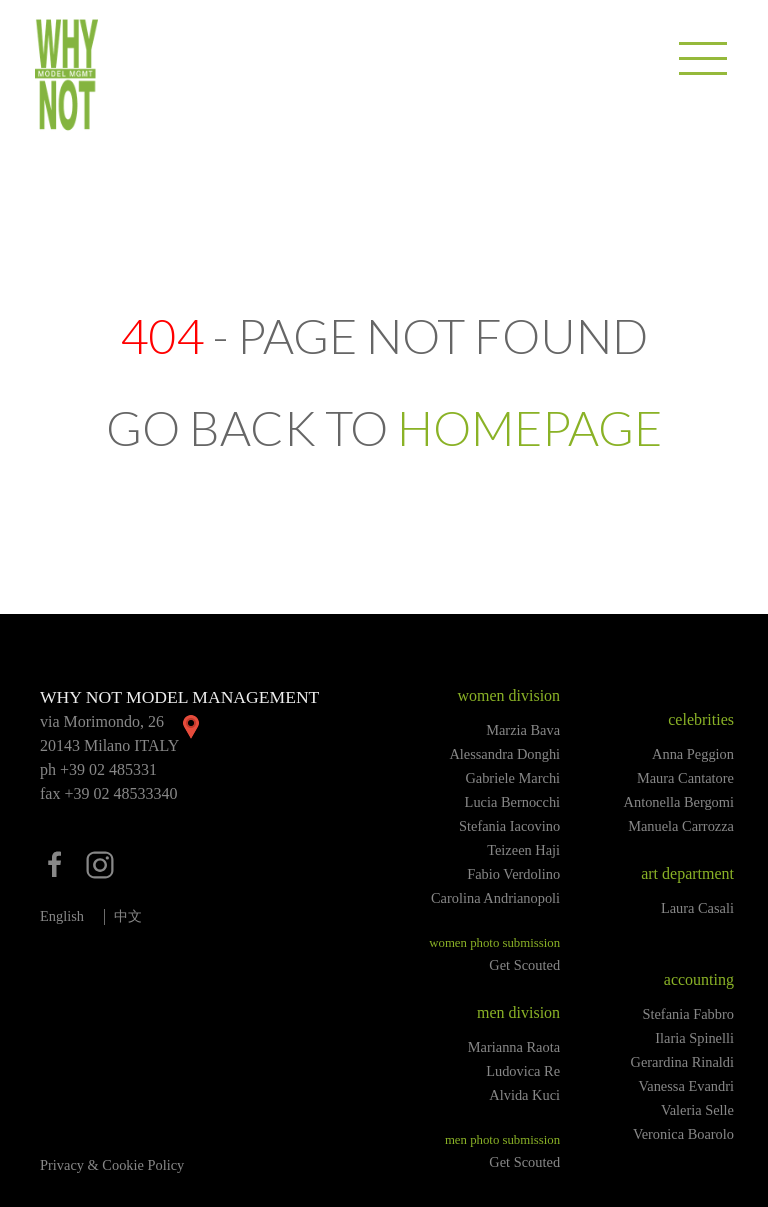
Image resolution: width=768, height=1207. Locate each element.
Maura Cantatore (685, 778)
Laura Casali (697, 908)
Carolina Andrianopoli (495, 898)
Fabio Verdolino (513, 874)
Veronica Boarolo (683, 1134)
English (62, 916)
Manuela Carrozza (681, 826)
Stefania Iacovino (509, 826)
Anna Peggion (693, 754)
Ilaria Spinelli (694, 1038)
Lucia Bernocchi (513, 802)
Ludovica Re (523, 1071)
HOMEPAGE (529, 427)
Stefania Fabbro (688, 1014)
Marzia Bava (523, 730)
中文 (128, 916)
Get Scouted (524, 965)
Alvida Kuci (524, 1095)
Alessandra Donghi (504, 754)
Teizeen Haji (523, 850)
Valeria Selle (697, 1110)
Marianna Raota (514, 1047)
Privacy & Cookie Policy (112, 1165)
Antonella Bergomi (679, 802)
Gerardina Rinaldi (683, 1062)
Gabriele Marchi (512, 778)
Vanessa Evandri (686, 1086)
